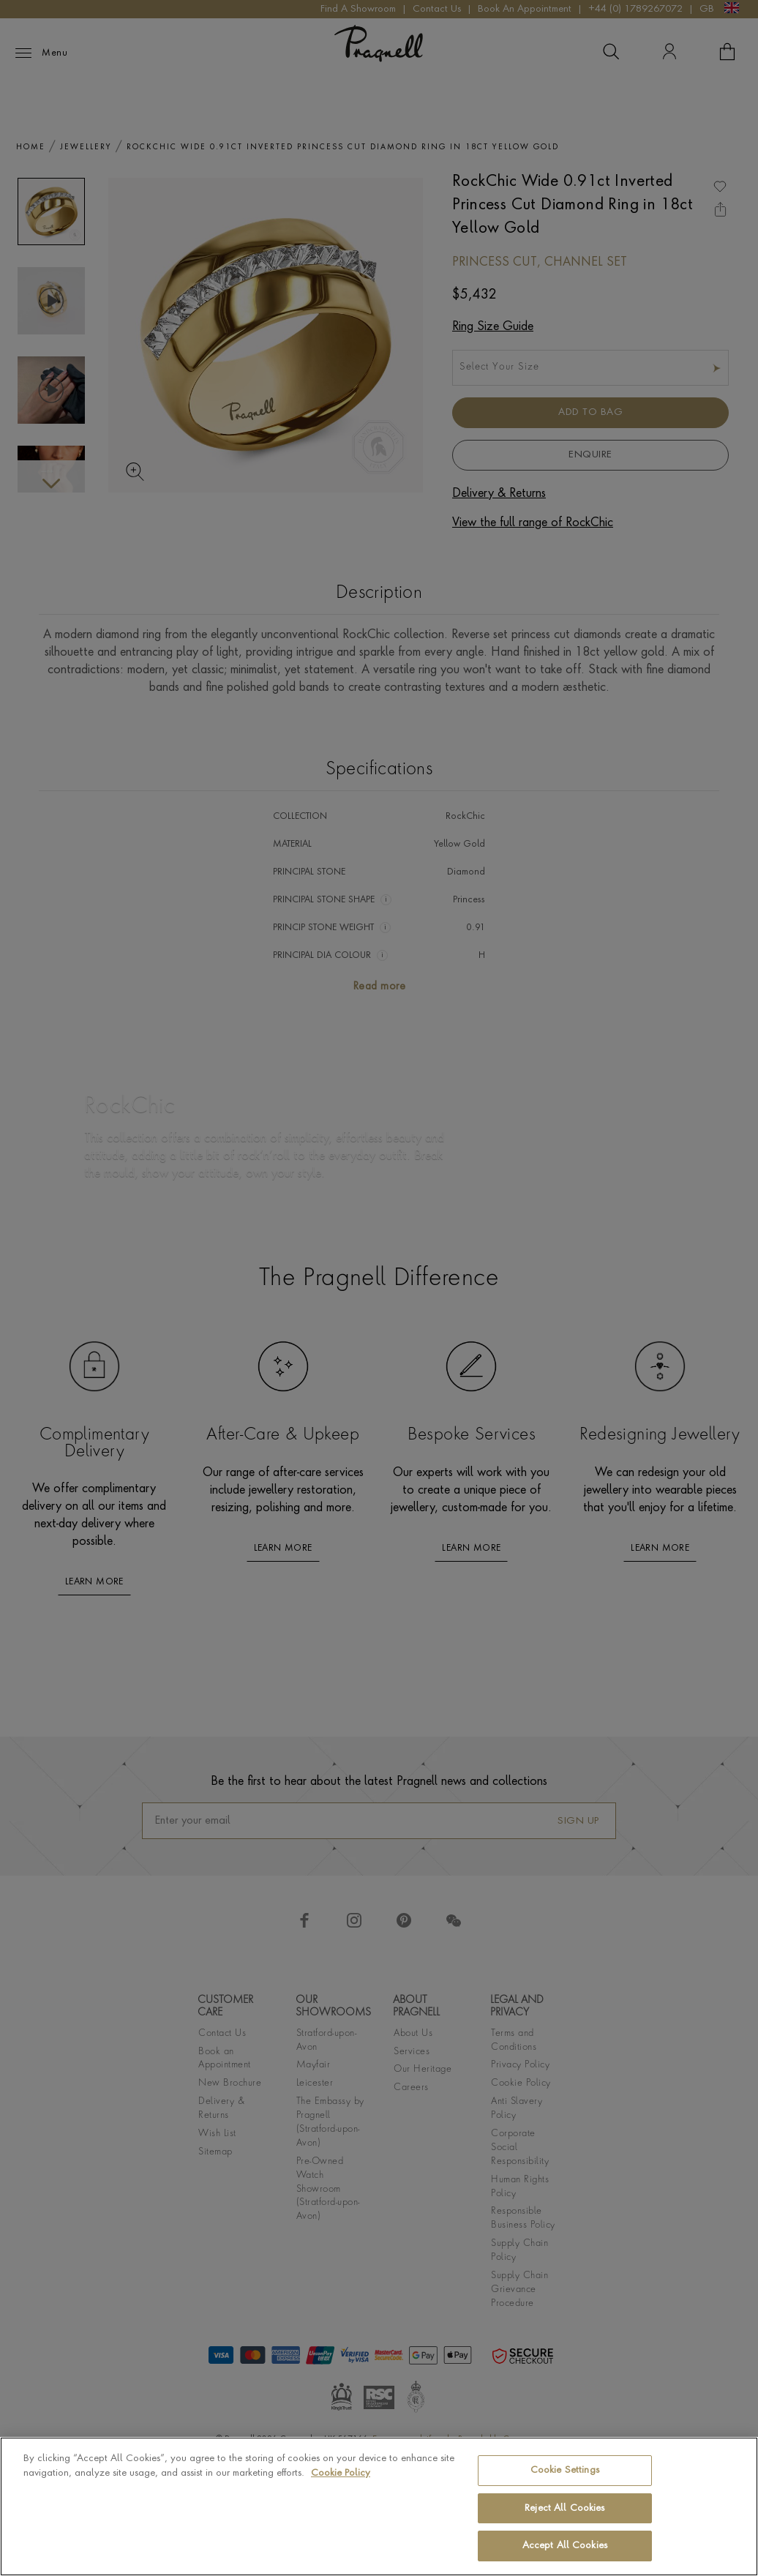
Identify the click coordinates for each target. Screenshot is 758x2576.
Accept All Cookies (564, 2545)
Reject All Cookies (564, 2508)
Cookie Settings (564, 2470)
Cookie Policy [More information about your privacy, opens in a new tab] (340, 2473)
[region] (379, 2506)
